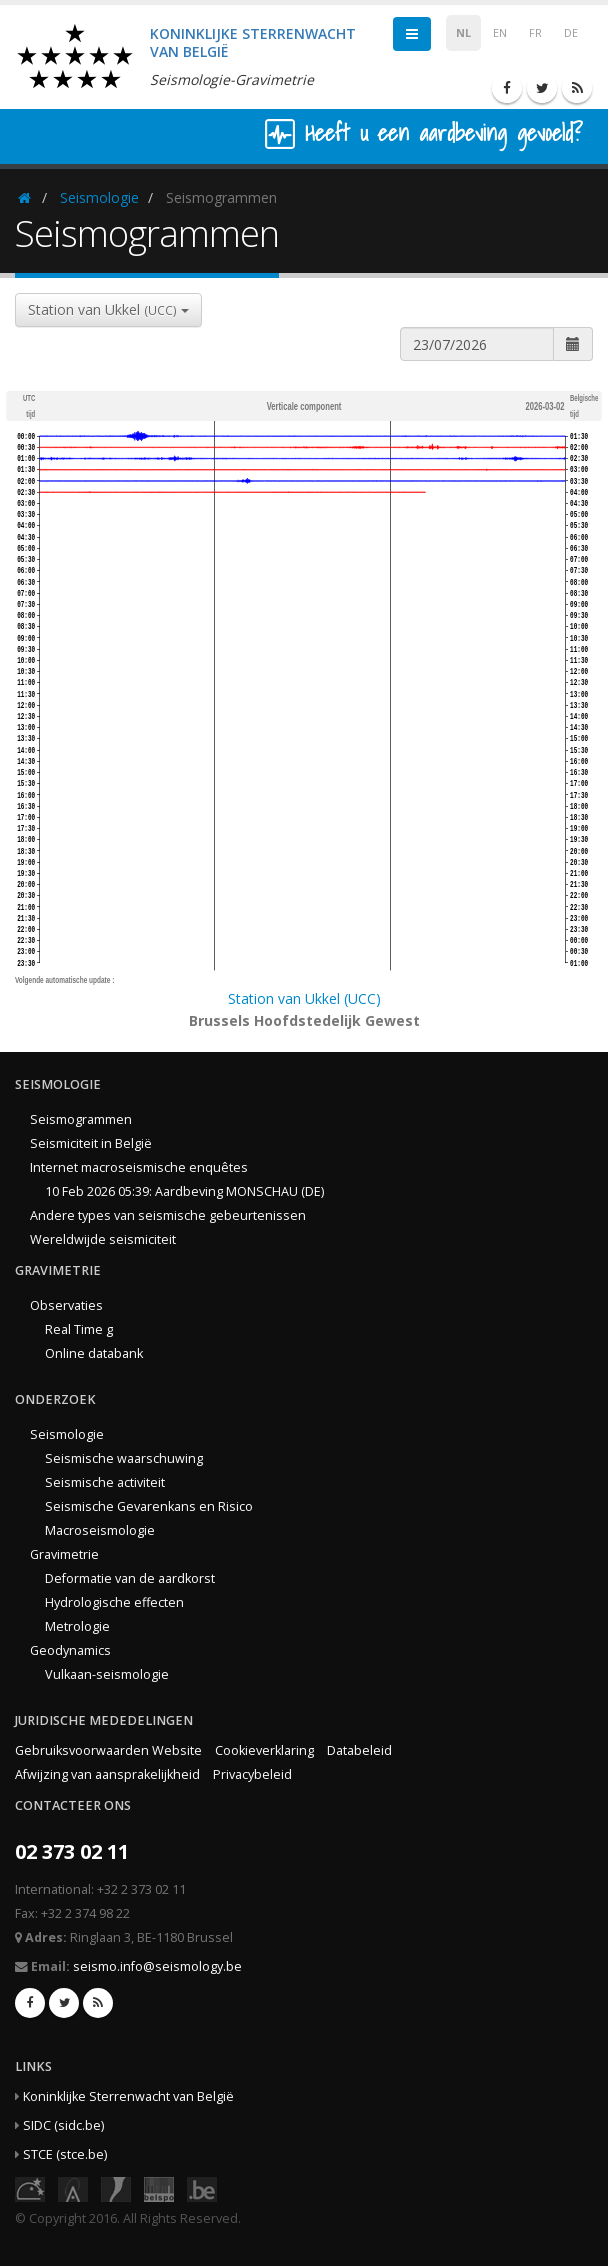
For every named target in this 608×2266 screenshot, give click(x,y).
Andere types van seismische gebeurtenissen (168, 1215)
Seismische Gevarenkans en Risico (149, 1506)
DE (571, 33)
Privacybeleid (252, 1774)
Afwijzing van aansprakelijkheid (107, 1774)
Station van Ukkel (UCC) (304, 998)
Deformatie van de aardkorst (130, 1578)
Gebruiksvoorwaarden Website (108, 1750)
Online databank (94, 1353)
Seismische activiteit (105, 1482)
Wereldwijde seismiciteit (103, 1239)
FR (535, 33)
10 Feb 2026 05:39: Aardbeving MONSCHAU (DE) (184, 1191)
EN (500, 33)
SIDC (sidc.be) (63, 2125)
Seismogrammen (81, 1119)
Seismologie (99, 197)
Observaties (66, 1305)
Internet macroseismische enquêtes (139, 1167)
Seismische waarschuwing (124, 1458)
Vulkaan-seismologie (107, 1674)
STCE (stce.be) (65, 2154)
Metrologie (77, 1626)
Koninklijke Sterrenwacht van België (128, 2096)
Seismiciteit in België (91, 1143)
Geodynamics (70, 1650)
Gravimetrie (64, 1554)
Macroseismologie (100, 1530)
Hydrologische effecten (114, 1602)
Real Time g (79, 1329)
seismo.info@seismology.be (157, 1966)
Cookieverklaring (264, 1750)
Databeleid (359, 1750)
